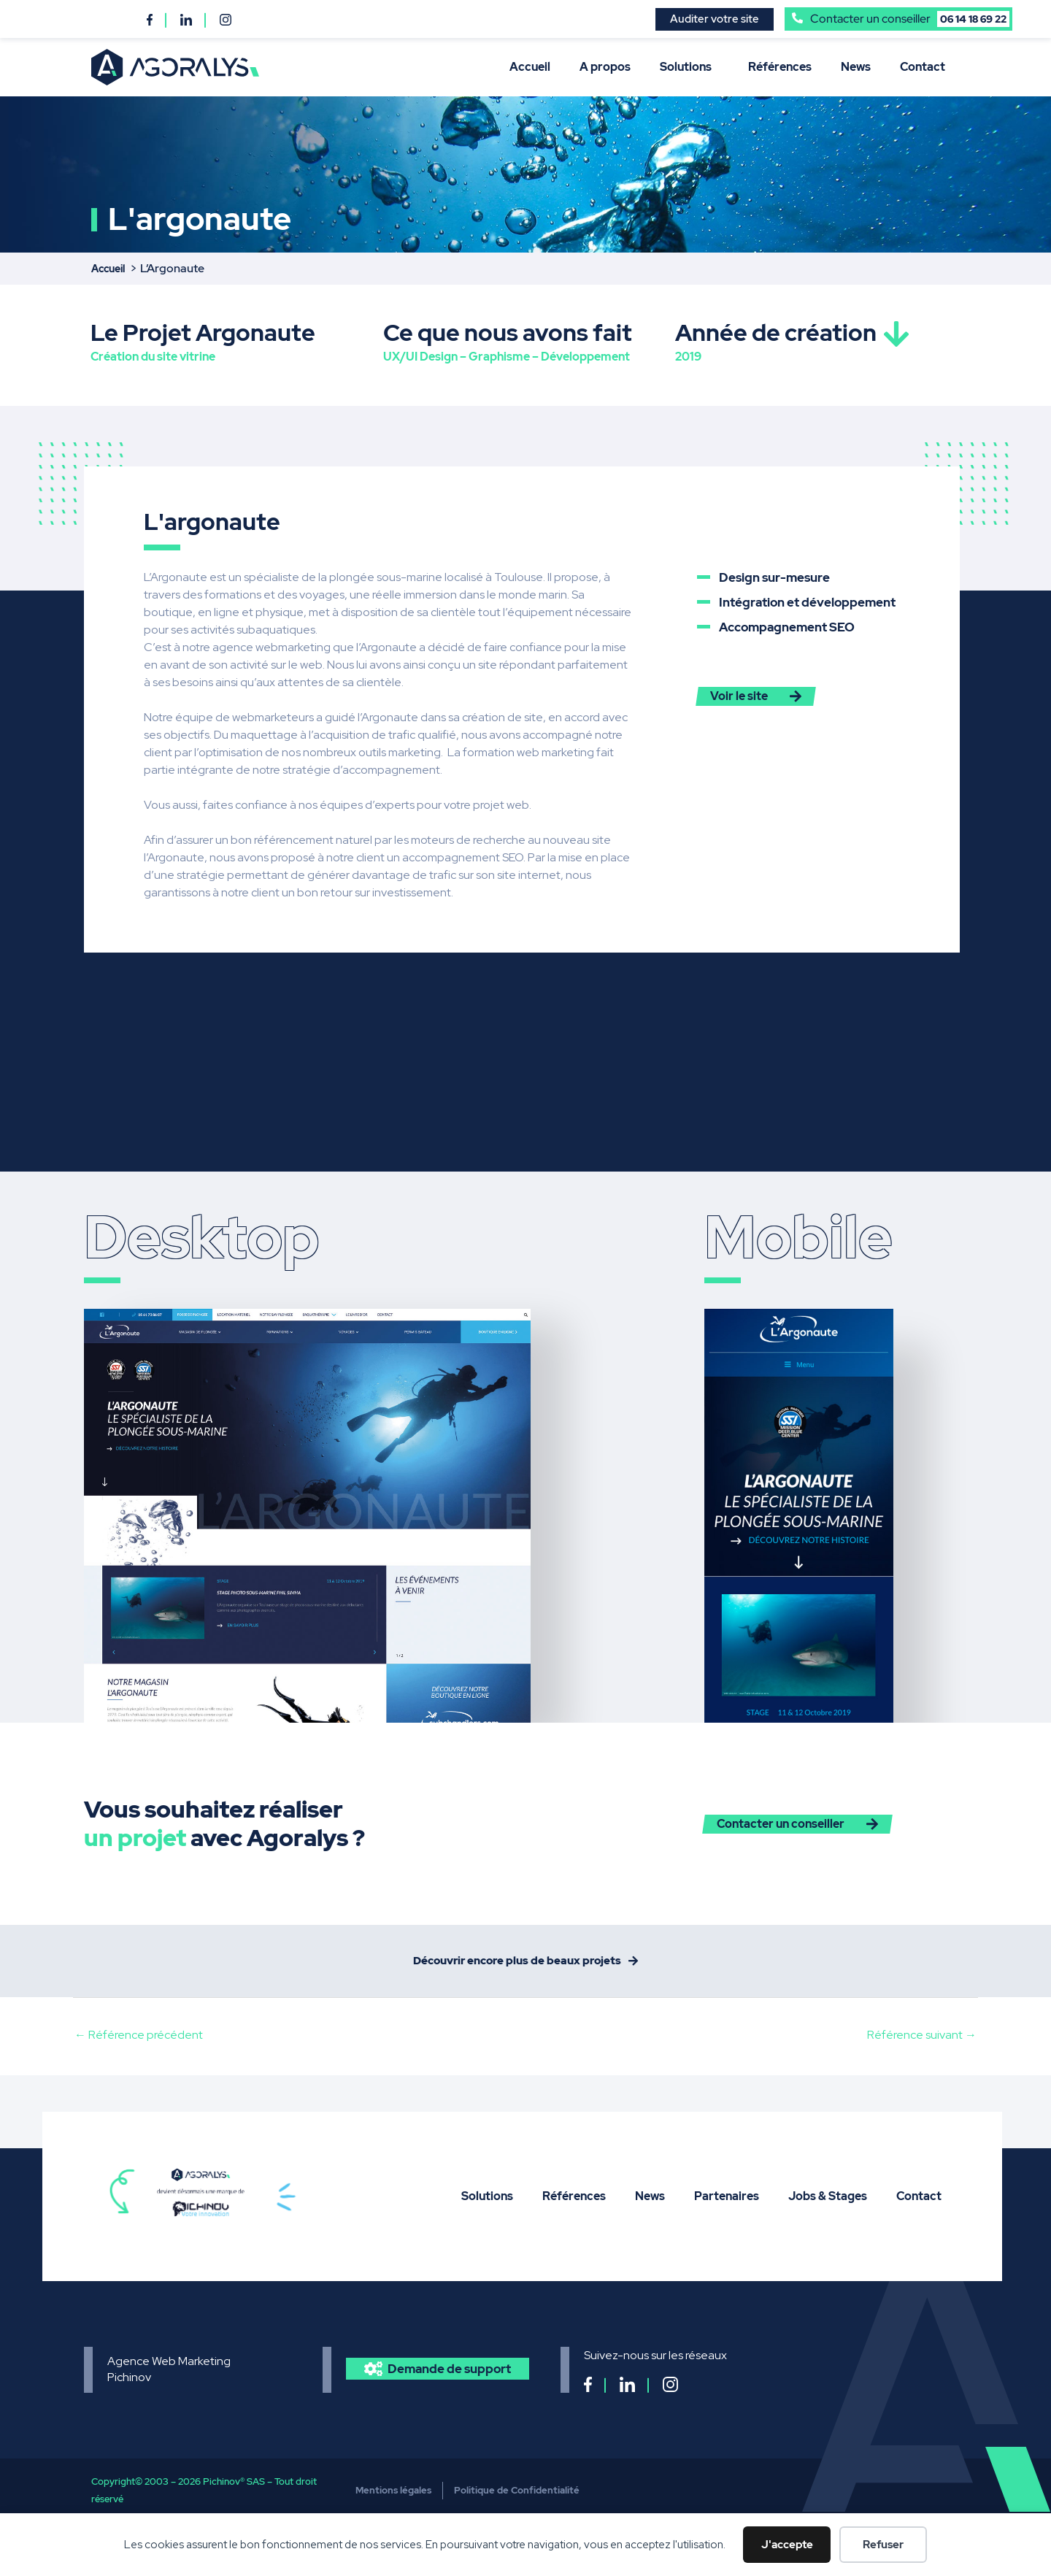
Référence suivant (922, 2045)
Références (780, 66)
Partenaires (726, 2205)
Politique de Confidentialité (517, 2500)
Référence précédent (138, 2045)
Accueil (529, 66)
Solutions (689, 66)
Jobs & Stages (827, 2205)
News (856, 66)
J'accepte (787, 2544)
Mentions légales (393, 2500)
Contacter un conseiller (909, 19)
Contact (922, 66)
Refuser (883, 2544)
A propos (605, 66)
